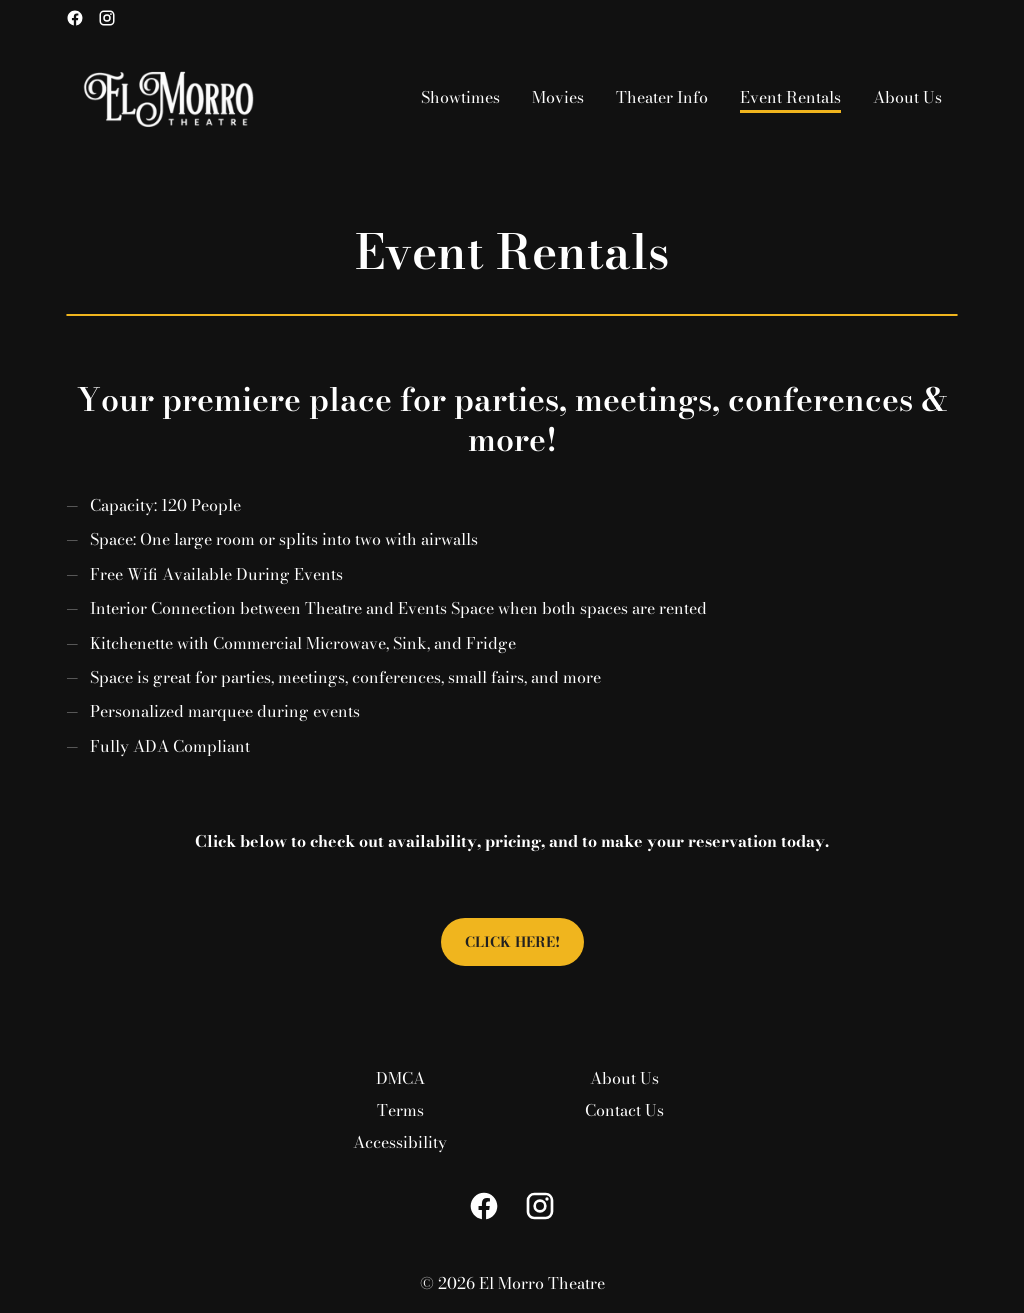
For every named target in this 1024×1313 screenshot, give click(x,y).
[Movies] (558, 97)
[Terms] (400, 1110)
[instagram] (107, 18)
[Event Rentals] (790, 97)
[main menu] (681, 97)
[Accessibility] (400, 1142)
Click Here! (512, 942)
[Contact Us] (624, 1110)
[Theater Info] (662, 97)
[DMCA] (400, 1078)
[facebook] (75, 18)
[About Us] (907, 97)
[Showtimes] (460, 97)
